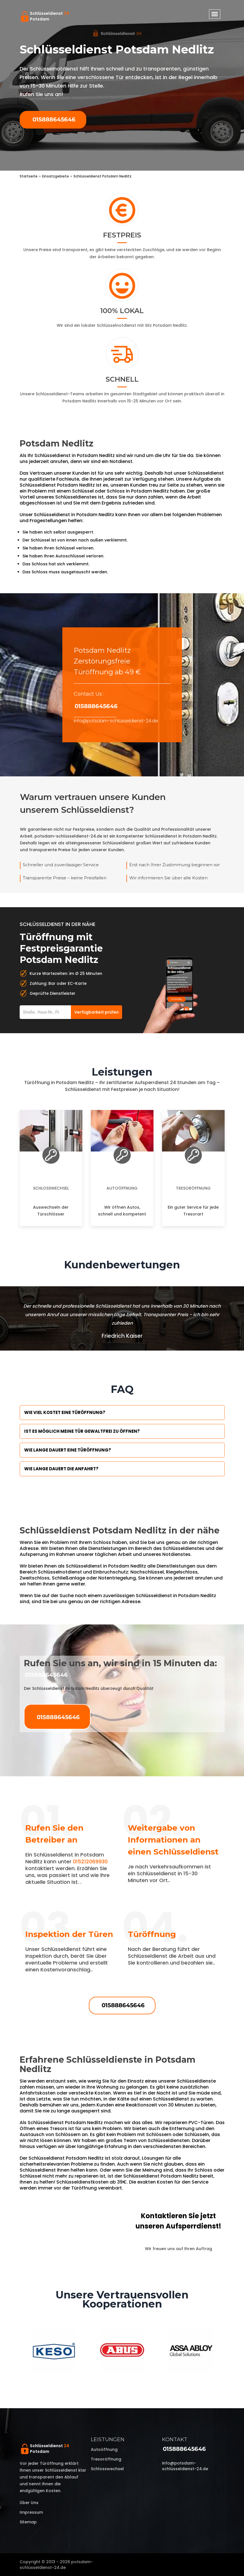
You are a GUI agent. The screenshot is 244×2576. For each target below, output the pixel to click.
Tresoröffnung (193, 1188)
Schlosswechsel (51, 1188)
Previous (15, 2351)
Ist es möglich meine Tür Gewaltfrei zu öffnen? (82, 1431)
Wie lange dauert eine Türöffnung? (67, 1450)
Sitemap (28, 2522)
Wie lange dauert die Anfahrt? (61, 1469)
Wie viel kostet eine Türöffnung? (64, 1412)
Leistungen (107, 2439)
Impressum (31, 2512)
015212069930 (90, 1861)
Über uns (29, 2502)
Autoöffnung (122, 1188)
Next (229, 2351)
